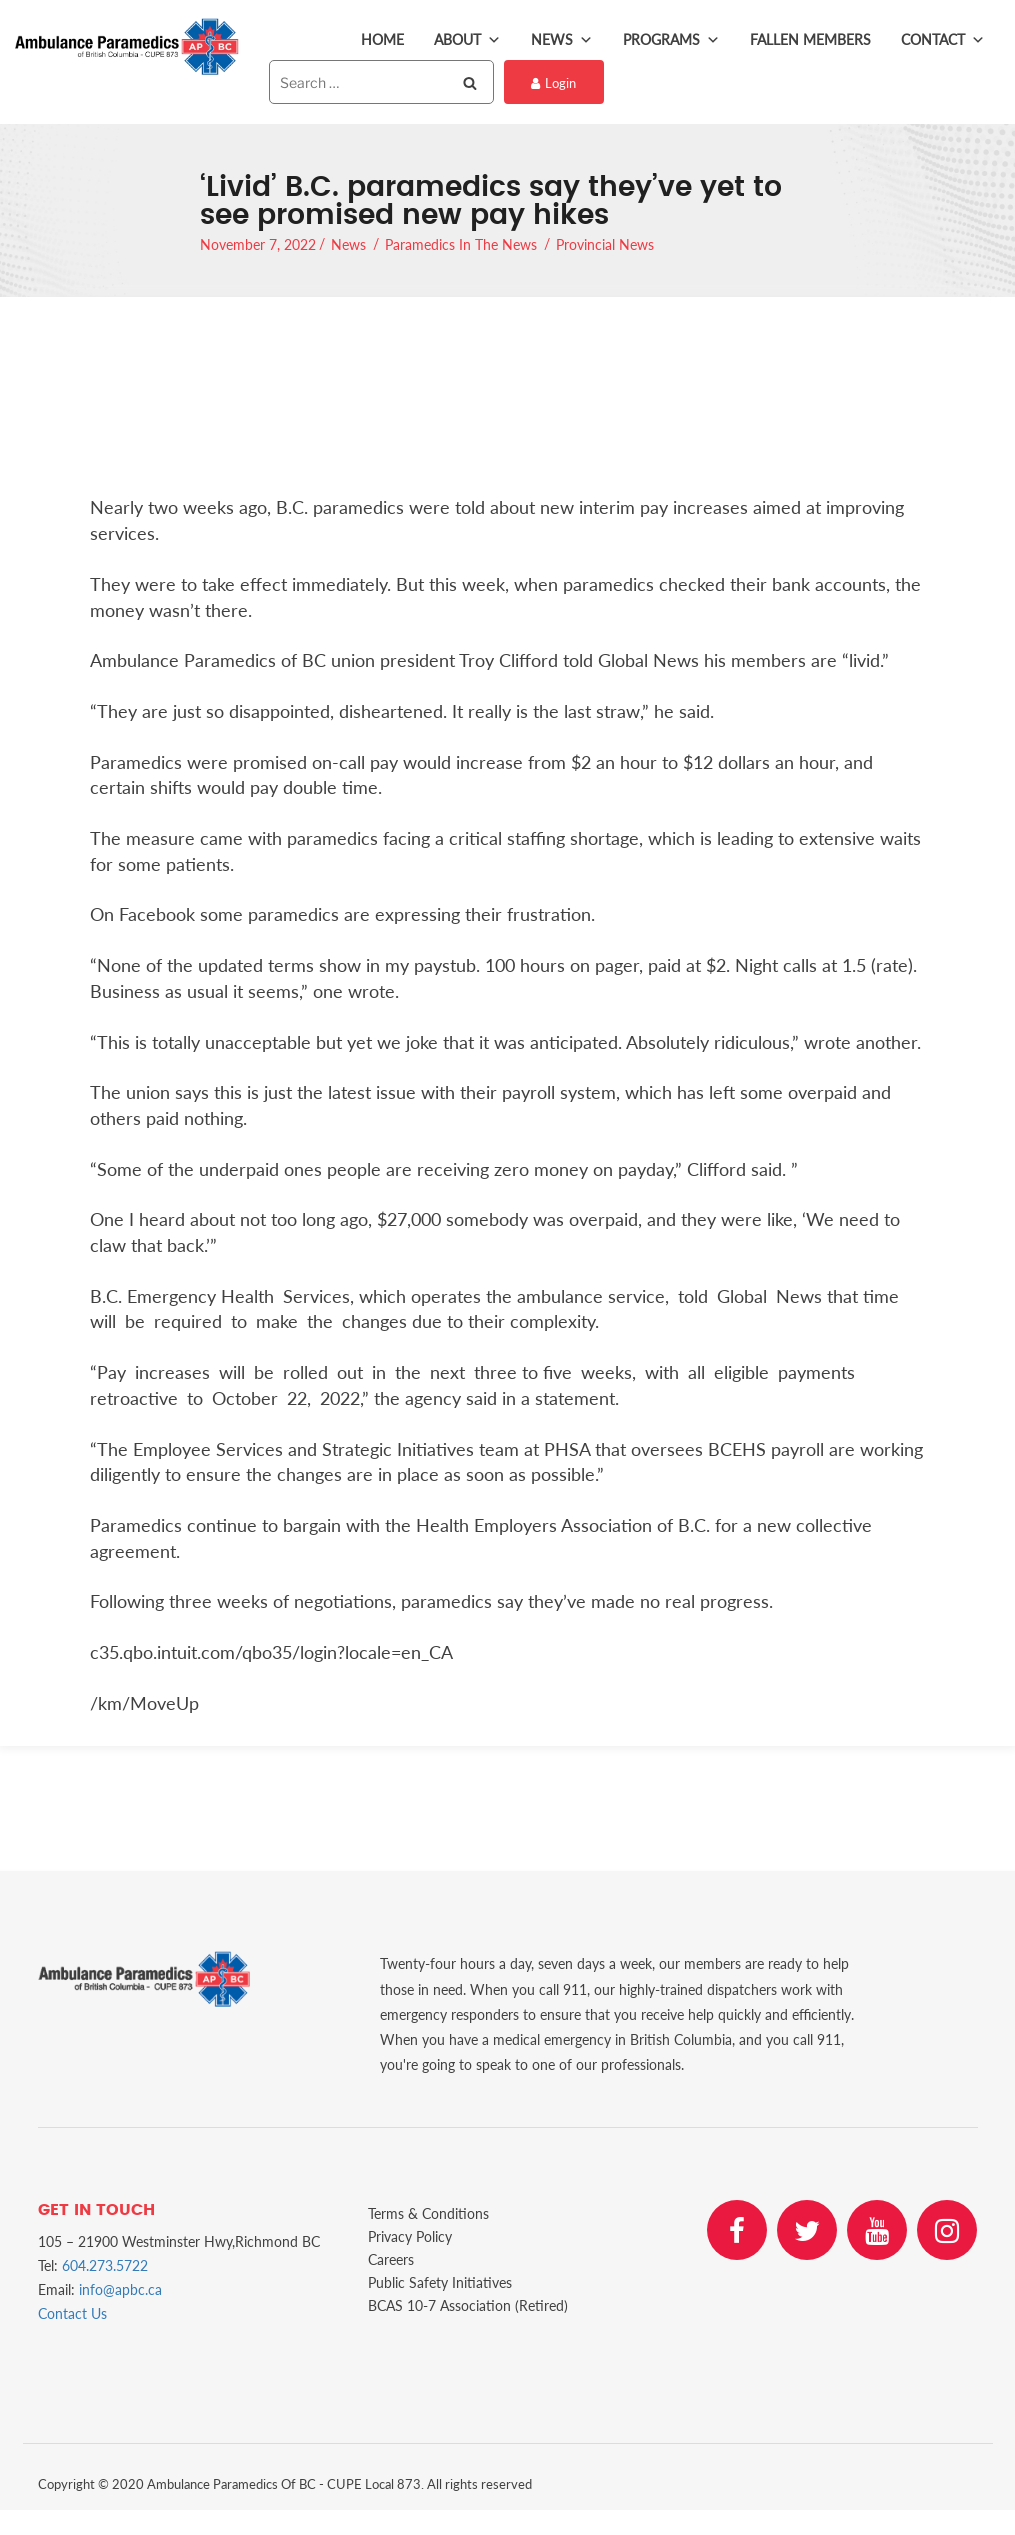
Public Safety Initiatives (440, 2282)
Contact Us (72, 2313)
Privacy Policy (410, 2236)
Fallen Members (810, 39)
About (467, 40)
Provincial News (605, 244)
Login (553, 83)
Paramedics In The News (461, 244)
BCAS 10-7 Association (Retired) (468, 2305)
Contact (943, 40)
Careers (391, 2259)
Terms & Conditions (428, 2213)
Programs (671, 40)
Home (382, 39)
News (562, 40)
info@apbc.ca (120, 2289)
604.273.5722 (105, 2265)
